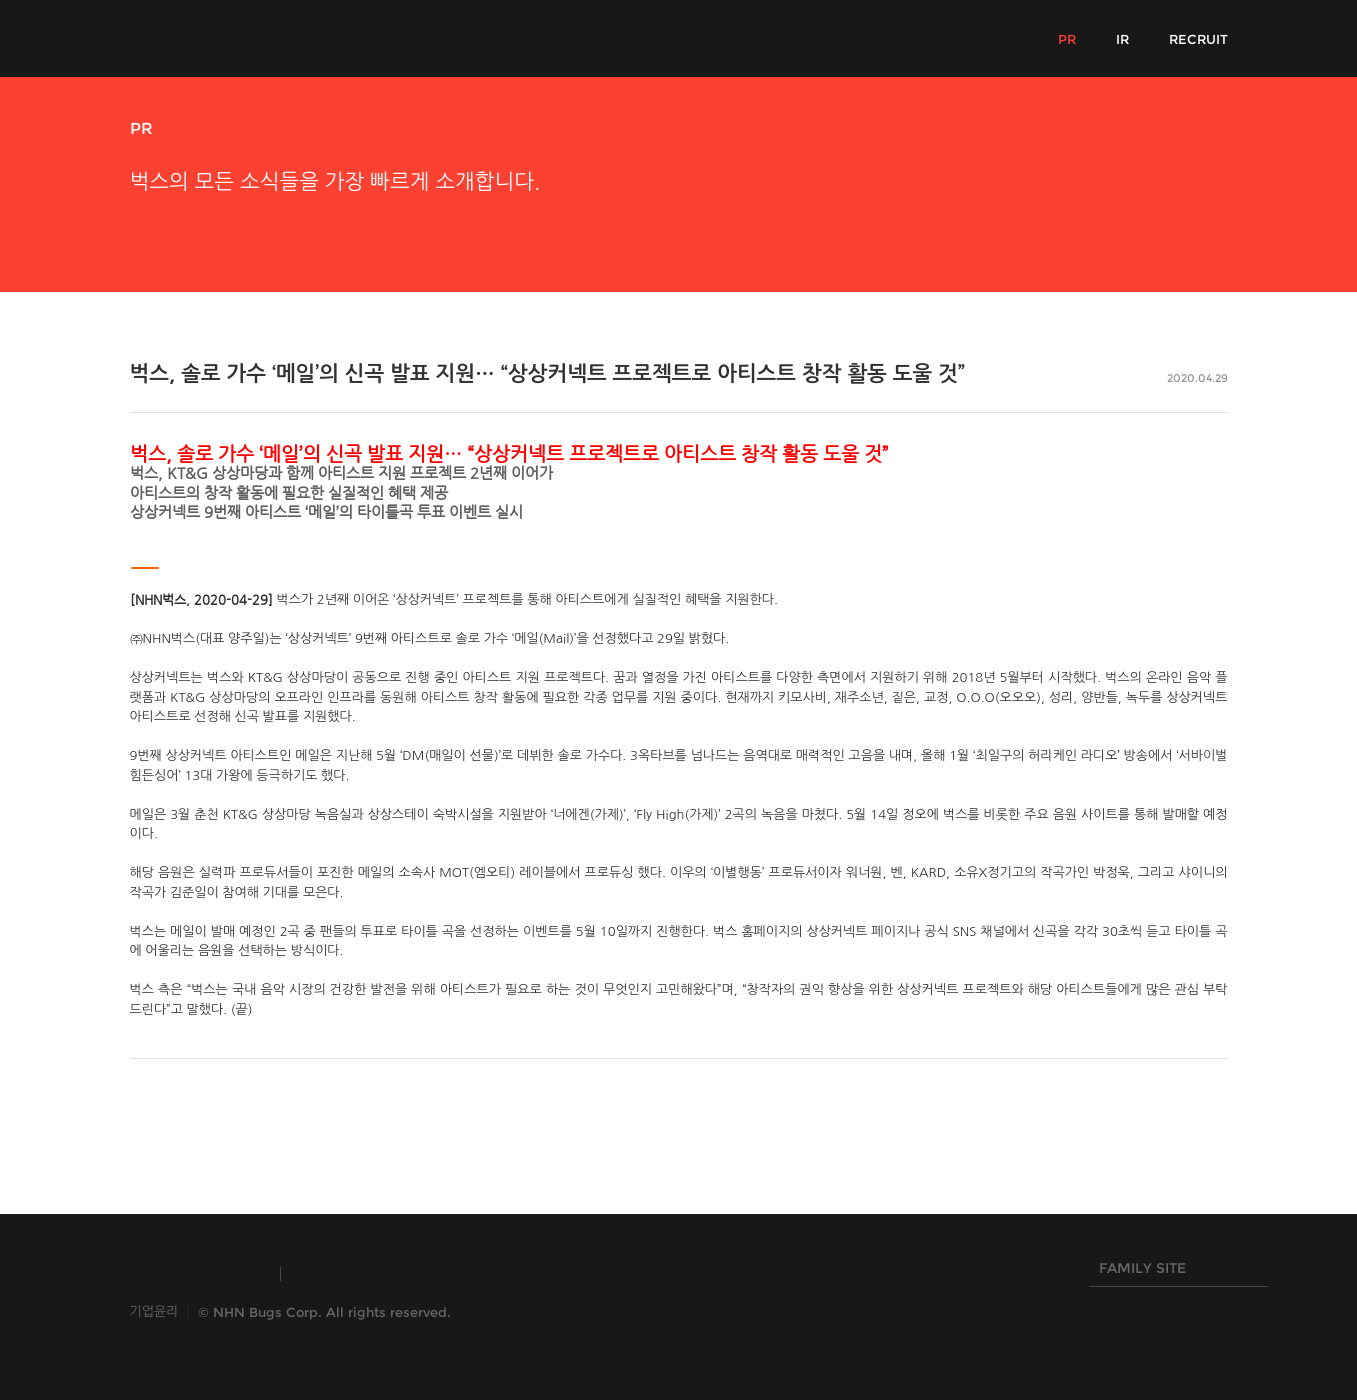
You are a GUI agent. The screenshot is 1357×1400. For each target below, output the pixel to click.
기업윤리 (154, 1311)
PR (1067, 39)
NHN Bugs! (204, 38)
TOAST (343, 1274)
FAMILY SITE (1174, 1273)
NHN (579, 1274)
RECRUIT (1198, 39)
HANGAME (464, 1274)
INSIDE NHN (195, 1274)
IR (1122, 39)
